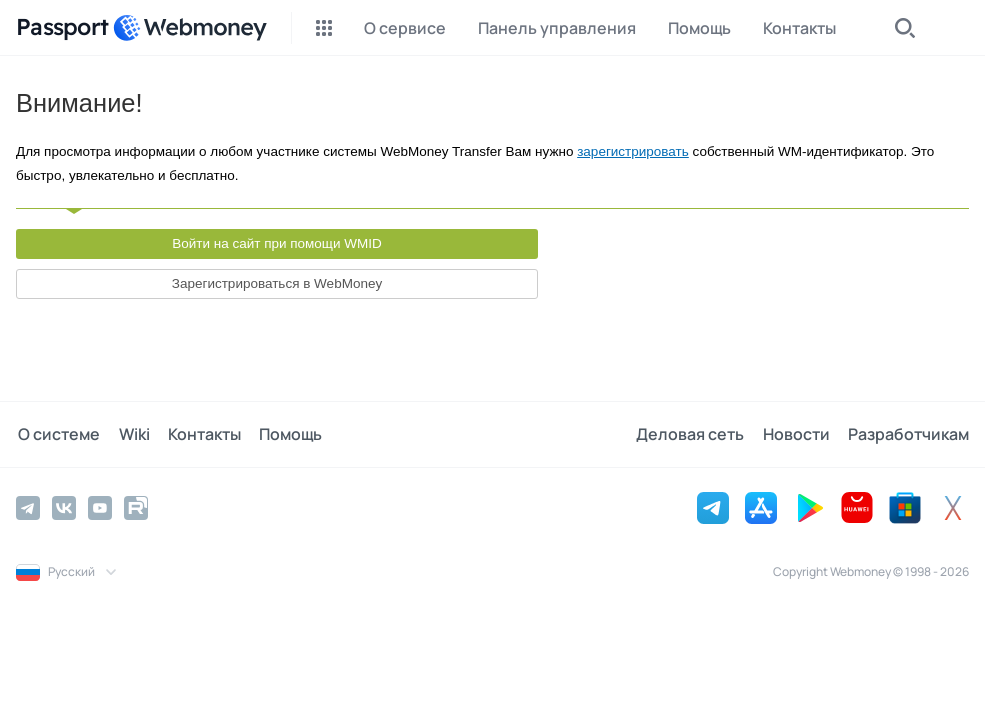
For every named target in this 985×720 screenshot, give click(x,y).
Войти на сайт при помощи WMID (277, 243)
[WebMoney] (190, 28)
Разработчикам (908, 434)
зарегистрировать (633, 151)
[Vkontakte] (64, 507)
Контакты (197, 434)
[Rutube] (136, 507)
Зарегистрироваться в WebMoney (277, 283)
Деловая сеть (695, 434)
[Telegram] (28, 507)
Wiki (129, 434)
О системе (57, 434)
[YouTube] (100, 507)
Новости (798, 434)
